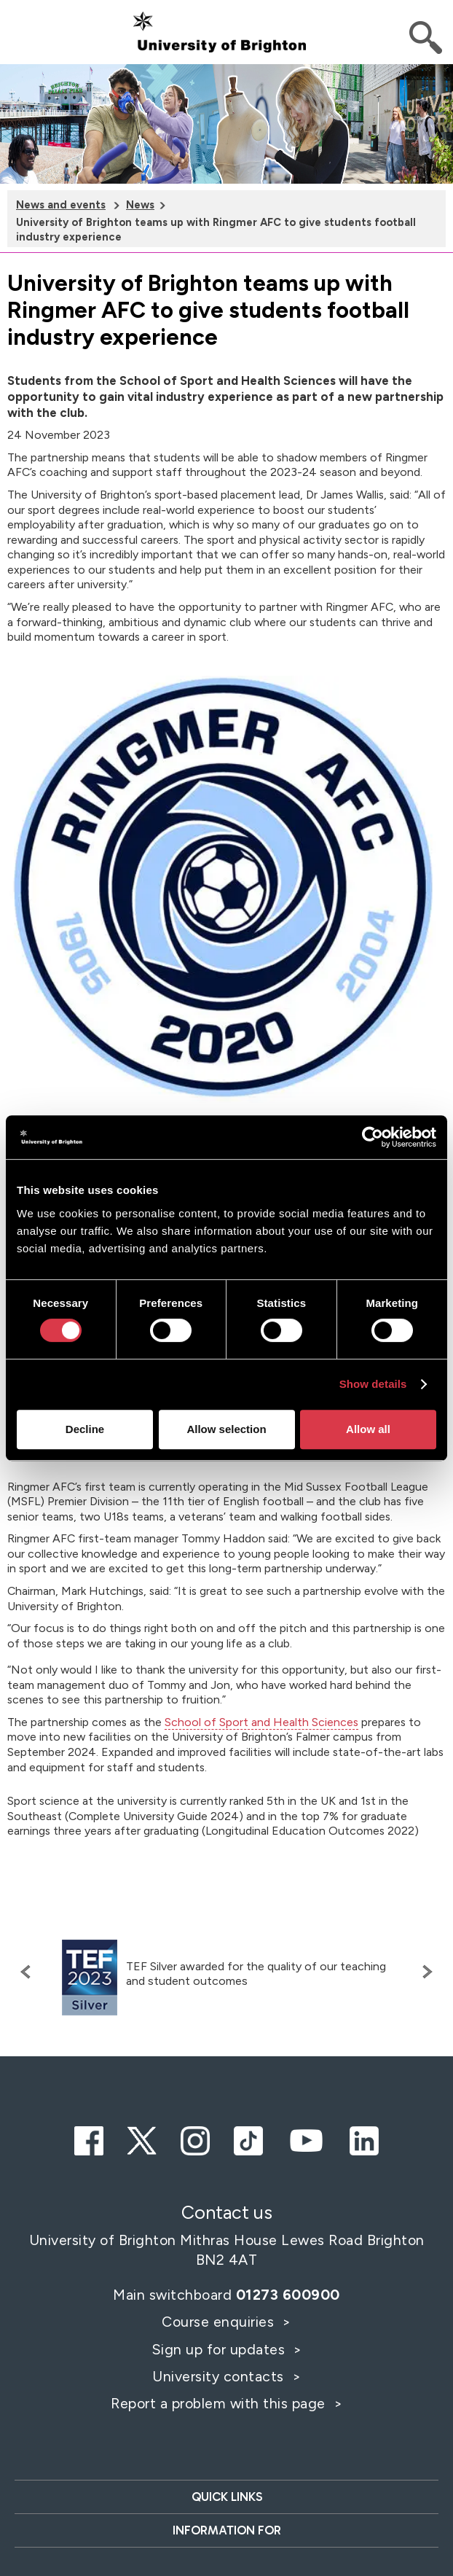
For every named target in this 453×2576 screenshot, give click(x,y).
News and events (61, 204)
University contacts (218, 2376)
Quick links (227, 2496)
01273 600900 (288, 2294)
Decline (85, 1429)
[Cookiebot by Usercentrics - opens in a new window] (372, 1137)
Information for (227, 2530)
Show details (373, 1384)
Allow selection (226, 1429)
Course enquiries (220, 2321)
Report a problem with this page (220, 2403)
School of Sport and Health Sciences (261, 1722)
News (140, 204)
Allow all (368, 1429)
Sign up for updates (220, 2349)
